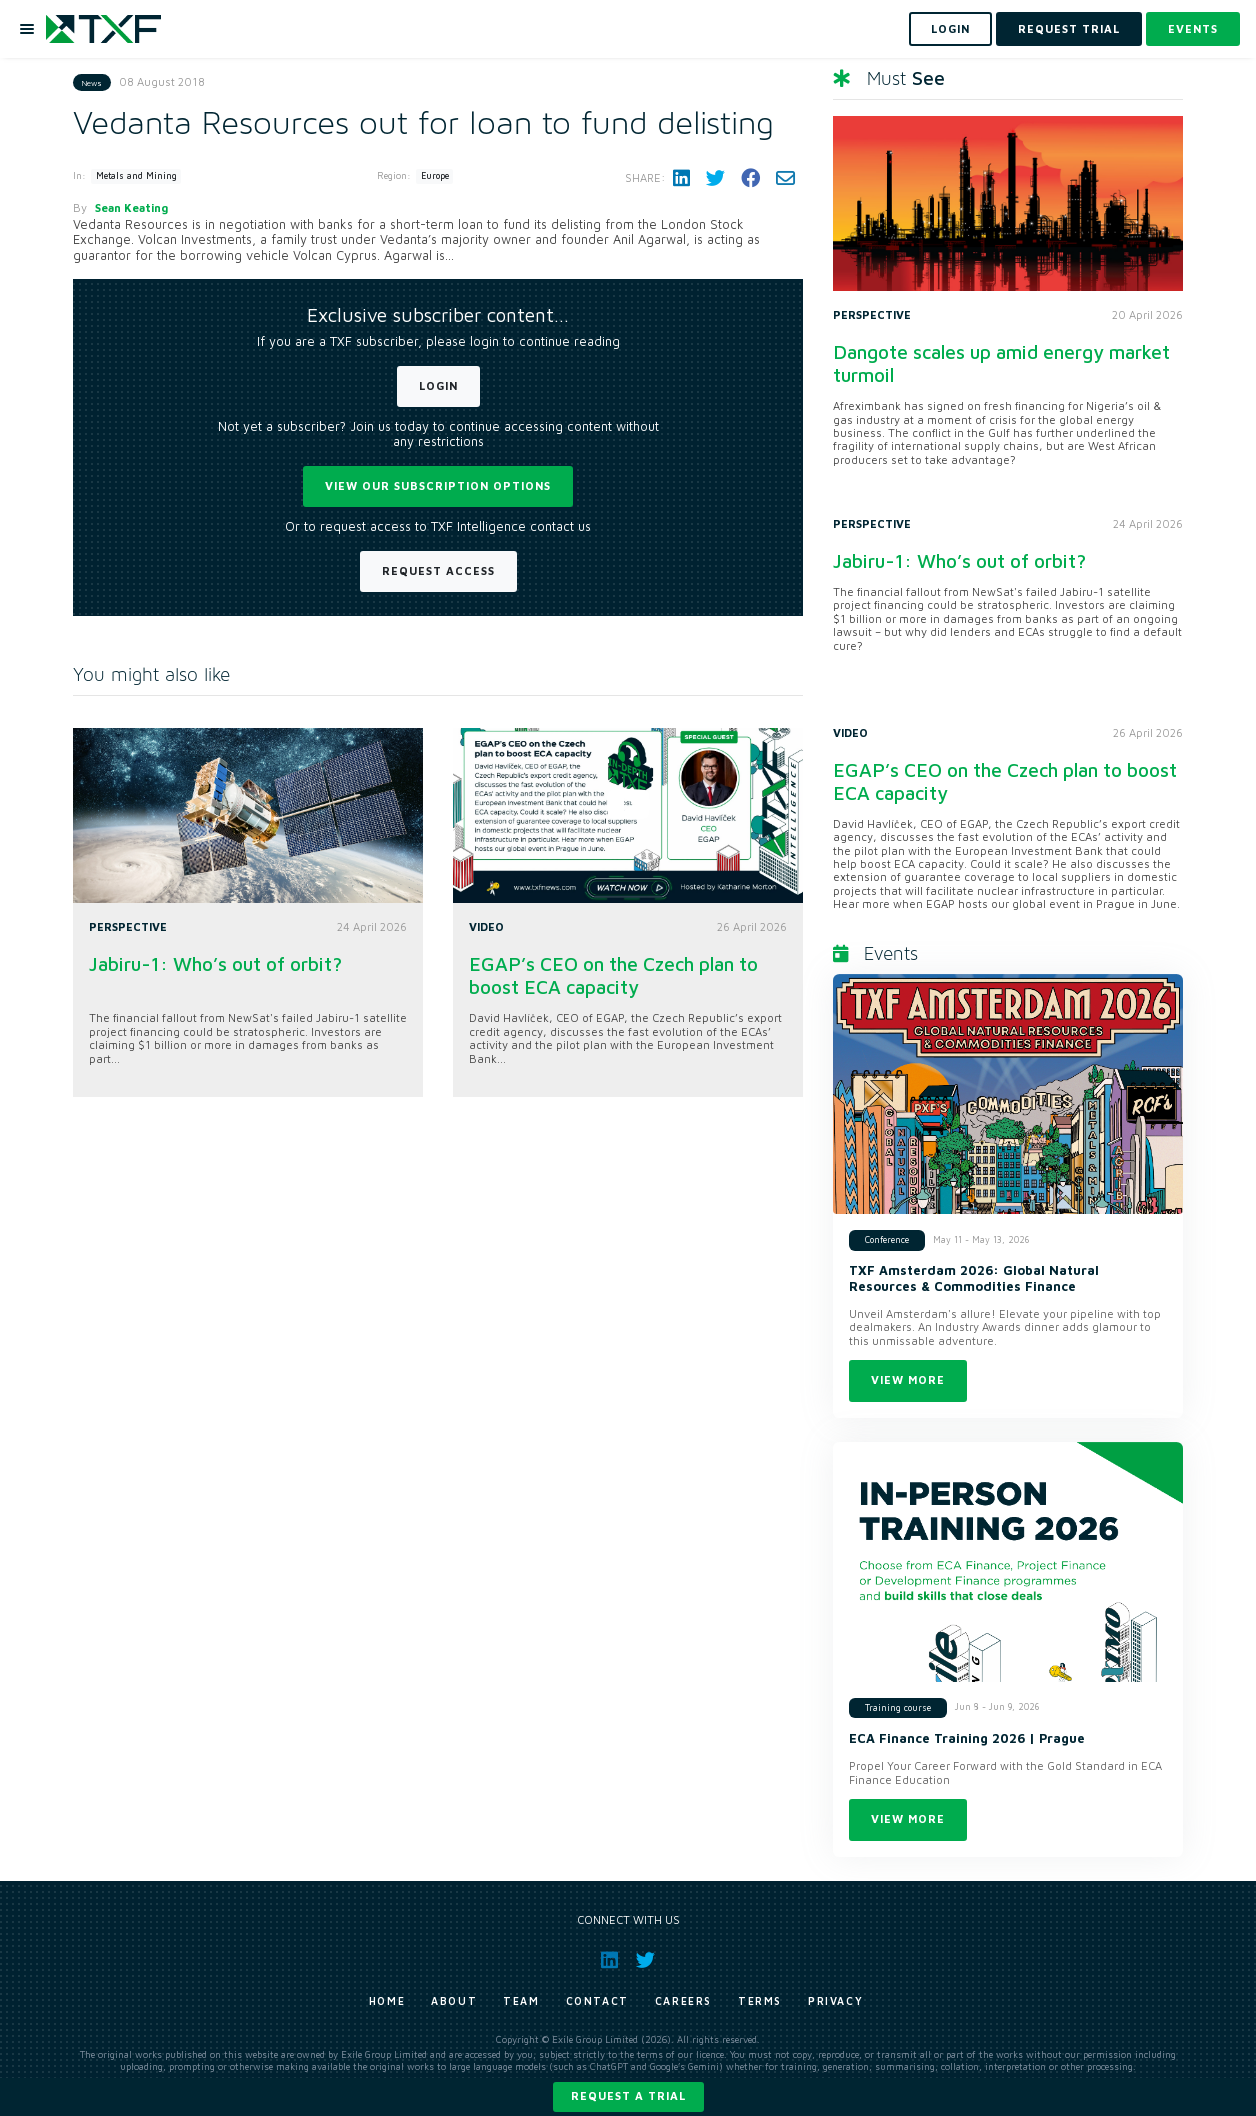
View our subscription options (438, 485)
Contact (597, 2001)
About (454, 2001)
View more (908, 1379)
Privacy (835, 2001)
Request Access (438, 570)
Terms (760, 2001)
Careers (683, 2001)
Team (521, 2001)
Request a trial (628, 2095)
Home (387, 2001)
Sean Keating (131, 207)
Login (438, 385)
